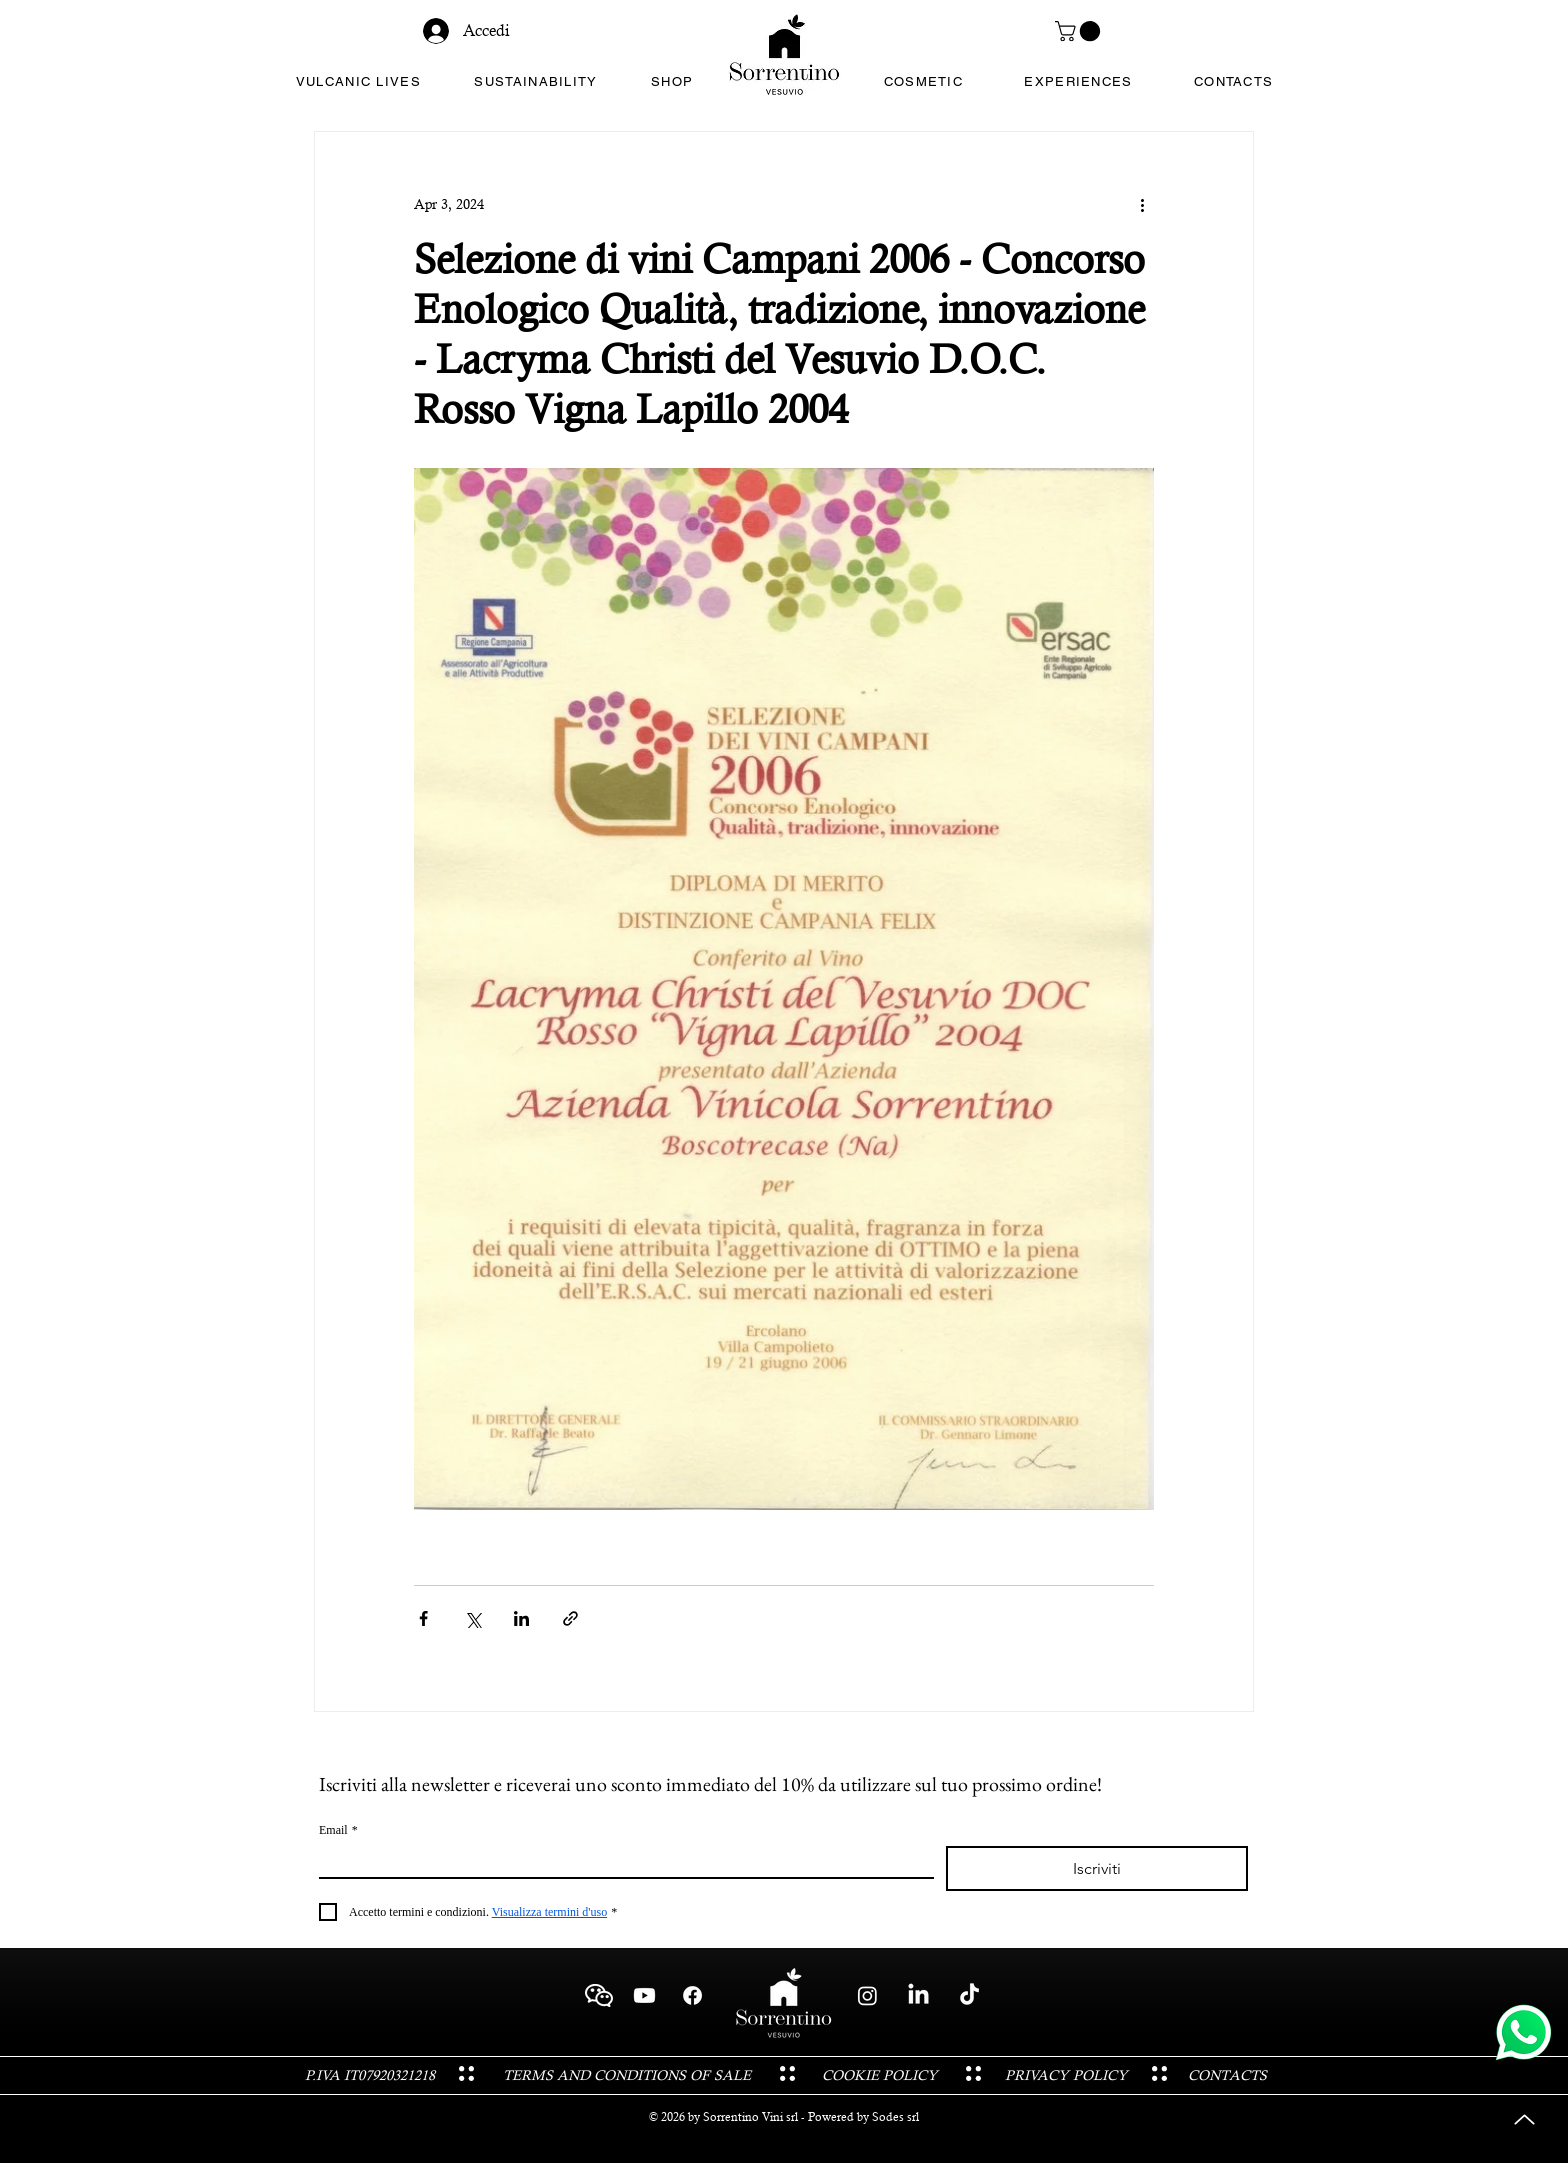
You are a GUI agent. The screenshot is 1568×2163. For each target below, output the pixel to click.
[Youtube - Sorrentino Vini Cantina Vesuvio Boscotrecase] (644, 1995)
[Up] (1524, 2119)
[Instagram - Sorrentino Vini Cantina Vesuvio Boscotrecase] (867, 1995)
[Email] (620, 1861)
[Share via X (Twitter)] (472, 1618)
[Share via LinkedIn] (521, 1618)
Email (338, 1830)
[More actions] (1142, 204)
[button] (1080, 31)
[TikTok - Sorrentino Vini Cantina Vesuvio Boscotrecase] (969, 1995)
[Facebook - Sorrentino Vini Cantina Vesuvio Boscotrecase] (692, 1995)
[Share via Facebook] (423, 1618)
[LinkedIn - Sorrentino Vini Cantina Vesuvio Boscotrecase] (918, 1995)
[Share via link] (570, 1618)
